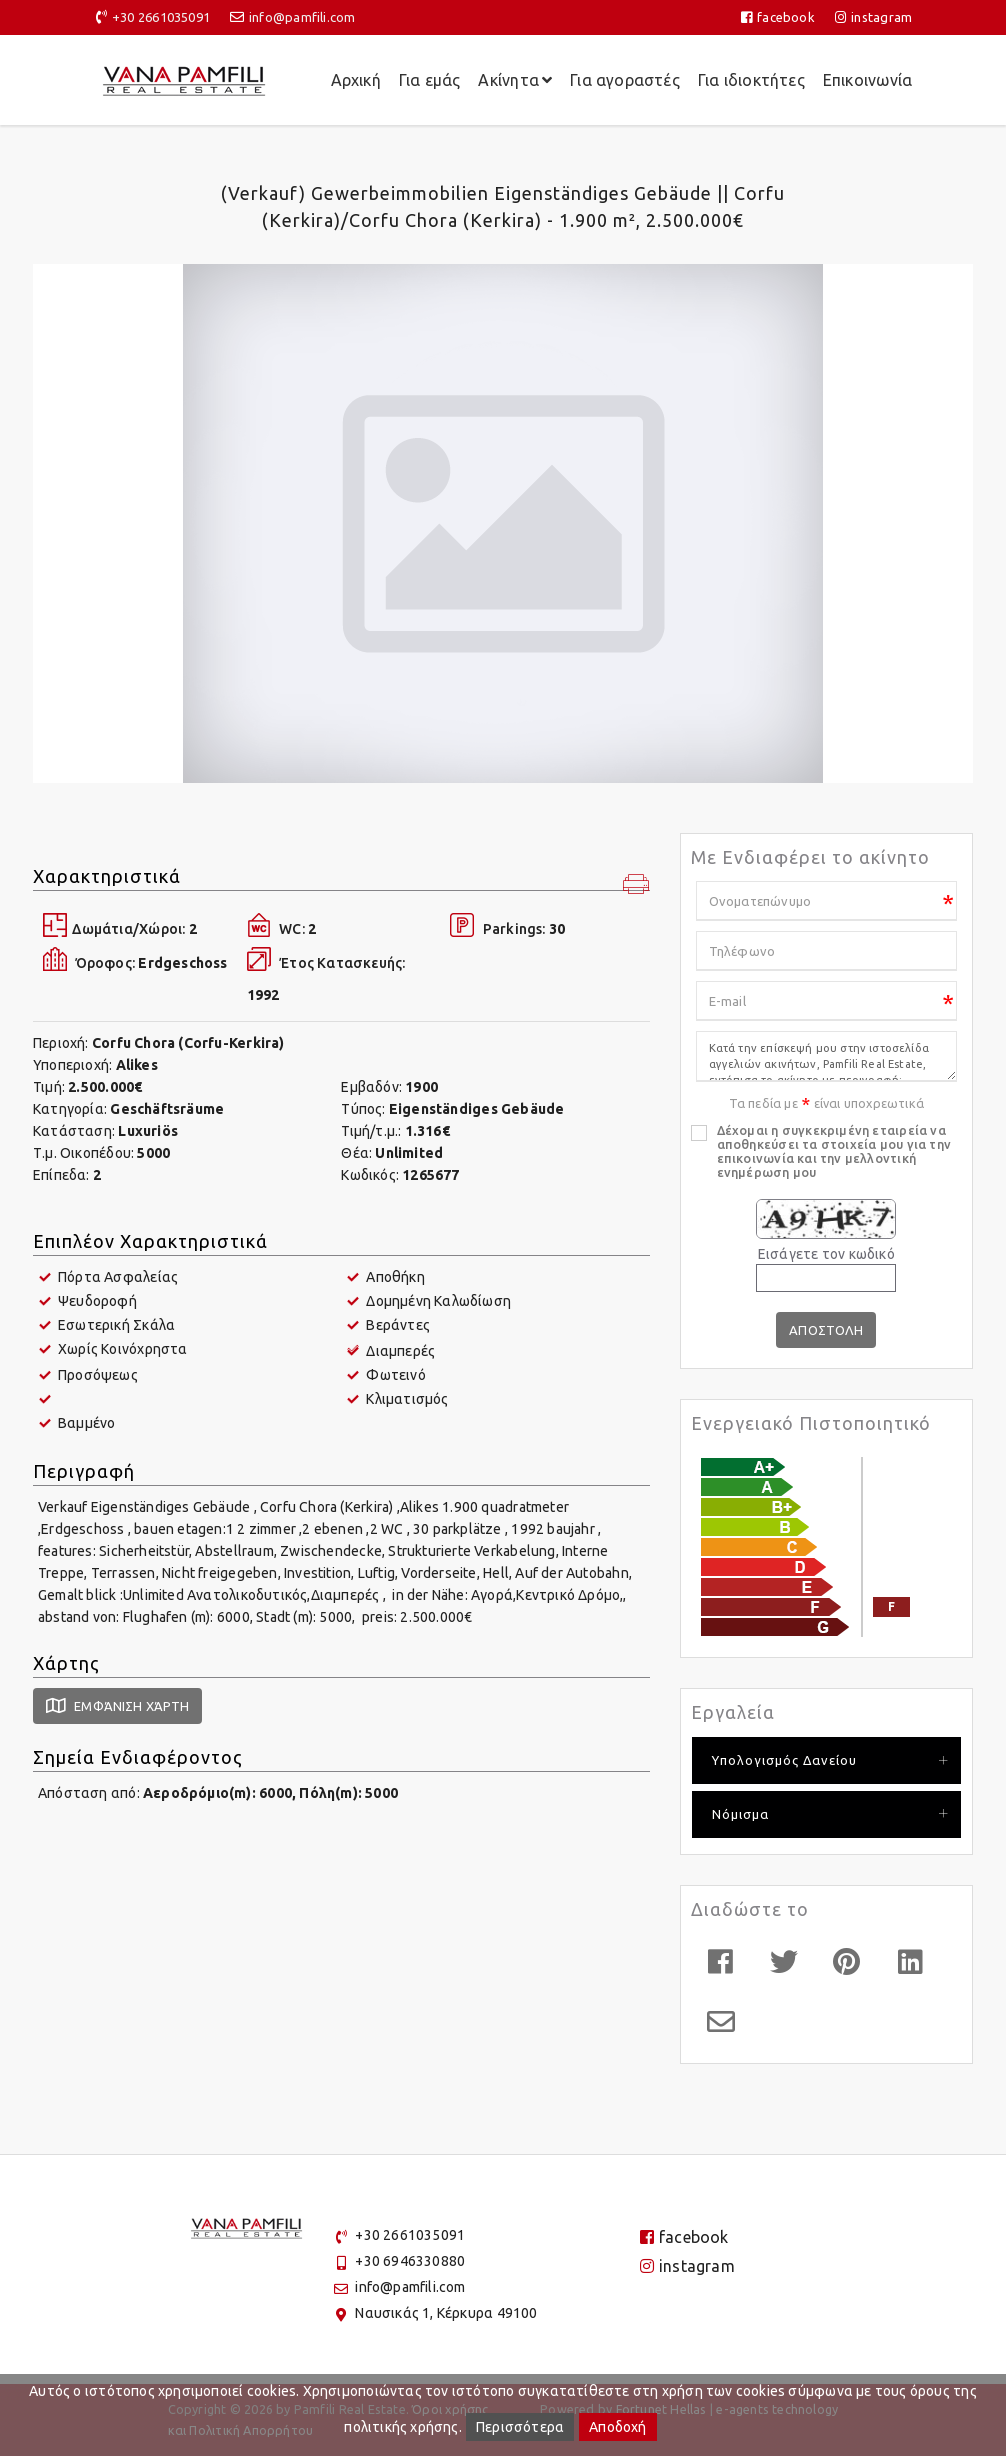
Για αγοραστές (625, 80)
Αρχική (356, 80)
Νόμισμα (740, 1814)
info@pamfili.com (302, 17)
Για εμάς (430, 80)
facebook (778, 17)
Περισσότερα (520, 2427)
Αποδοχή (617, 2427)
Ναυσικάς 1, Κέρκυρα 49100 (446, 2313)
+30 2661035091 (161, 17)
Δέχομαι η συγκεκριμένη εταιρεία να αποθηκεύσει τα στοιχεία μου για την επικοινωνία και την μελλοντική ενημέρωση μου (834, 1151)
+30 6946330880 (410, 2261)
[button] (636, 886)
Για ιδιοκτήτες (751, 80)
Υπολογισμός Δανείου (784, 1760)
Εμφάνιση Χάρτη (117, 1706)
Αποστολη (826, 1330)
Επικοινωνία (867, 80)
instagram (873, 17)
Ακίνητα (515, 80)
